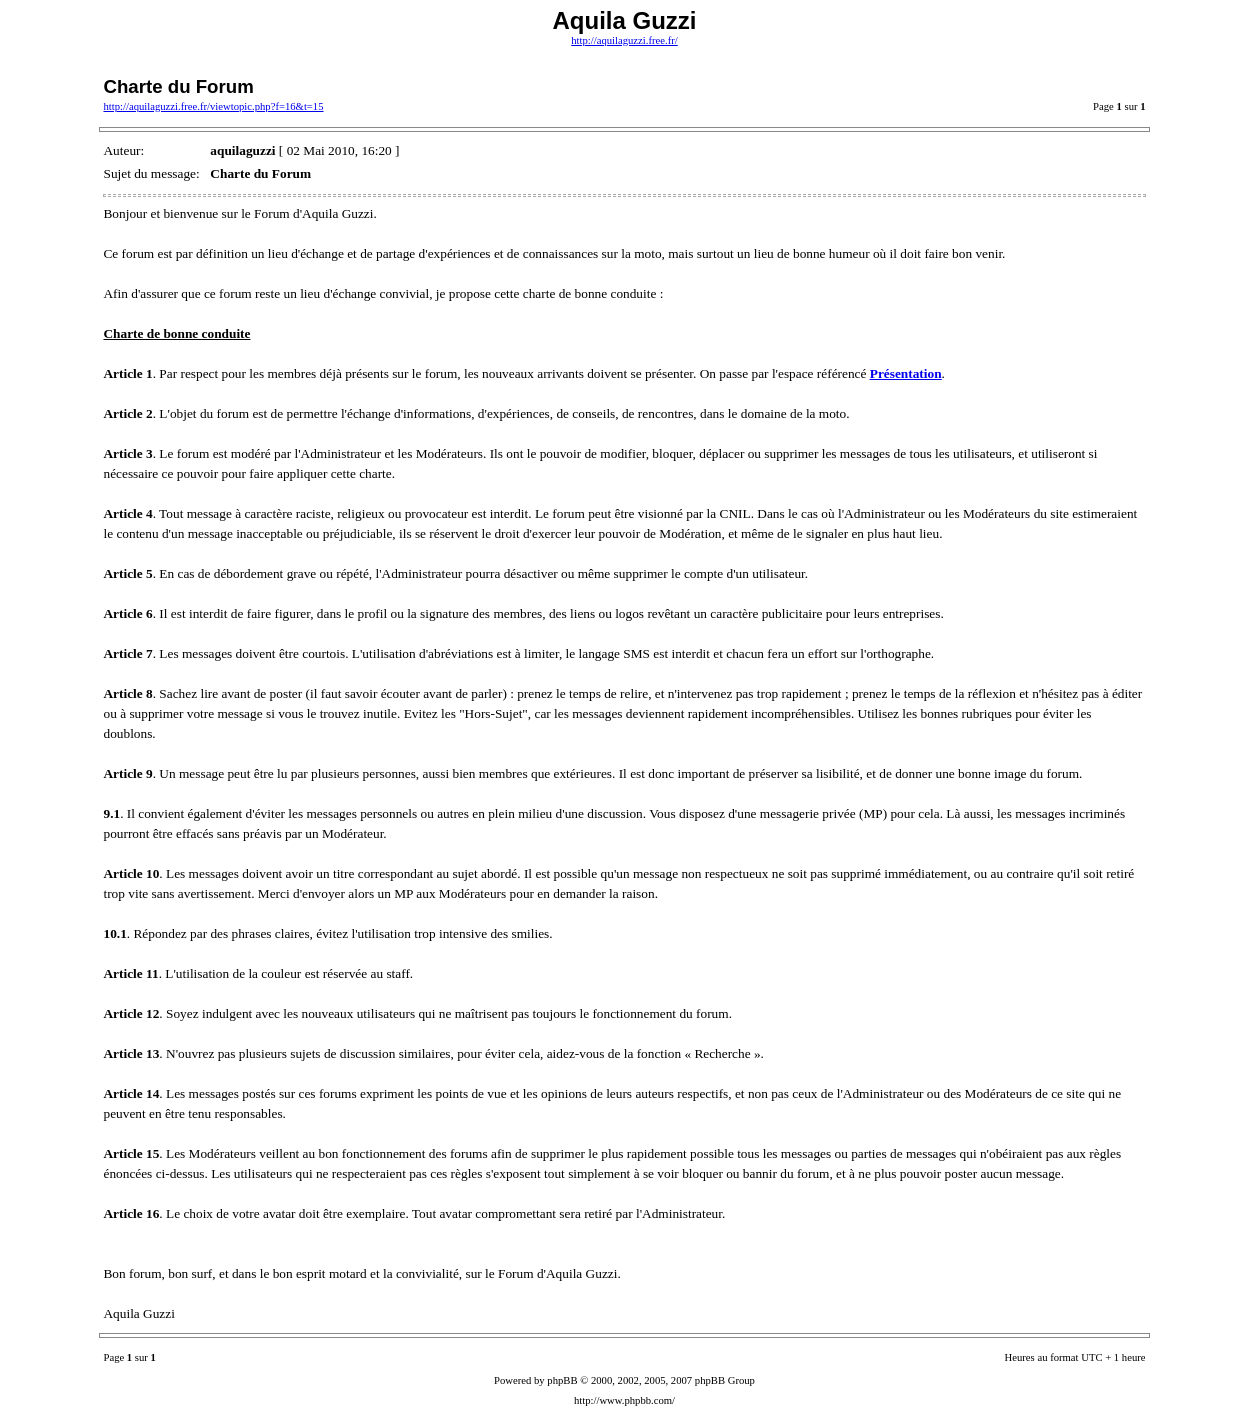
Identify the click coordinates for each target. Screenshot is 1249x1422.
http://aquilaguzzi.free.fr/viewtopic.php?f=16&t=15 (213, 106)
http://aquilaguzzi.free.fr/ (624, 40)
